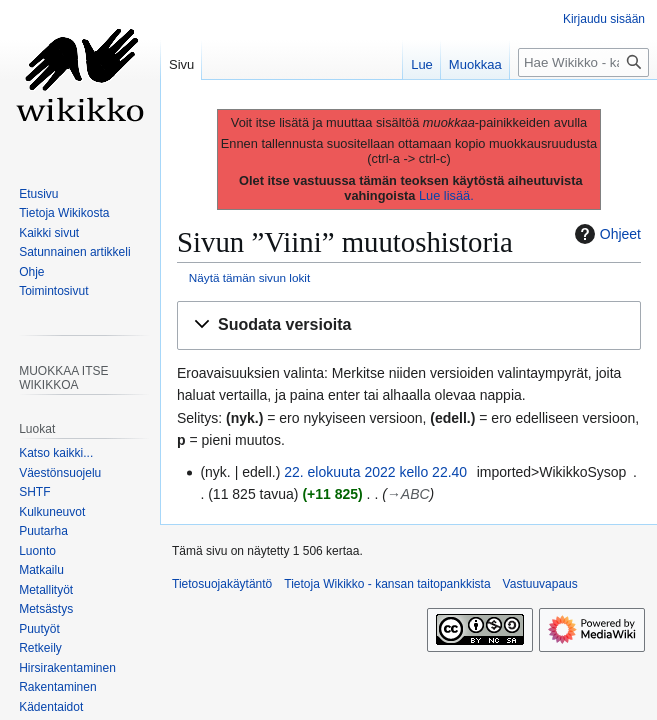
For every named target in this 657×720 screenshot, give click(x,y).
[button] (409, 325)
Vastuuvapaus (540, 584)
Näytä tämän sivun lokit (249, 277)
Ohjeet (605, 234)
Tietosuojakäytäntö (222, 584)
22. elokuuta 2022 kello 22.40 (375, 472)
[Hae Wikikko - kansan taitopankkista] (583, 62)
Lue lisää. (446, 195)
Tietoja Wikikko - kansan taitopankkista (387, 584)
